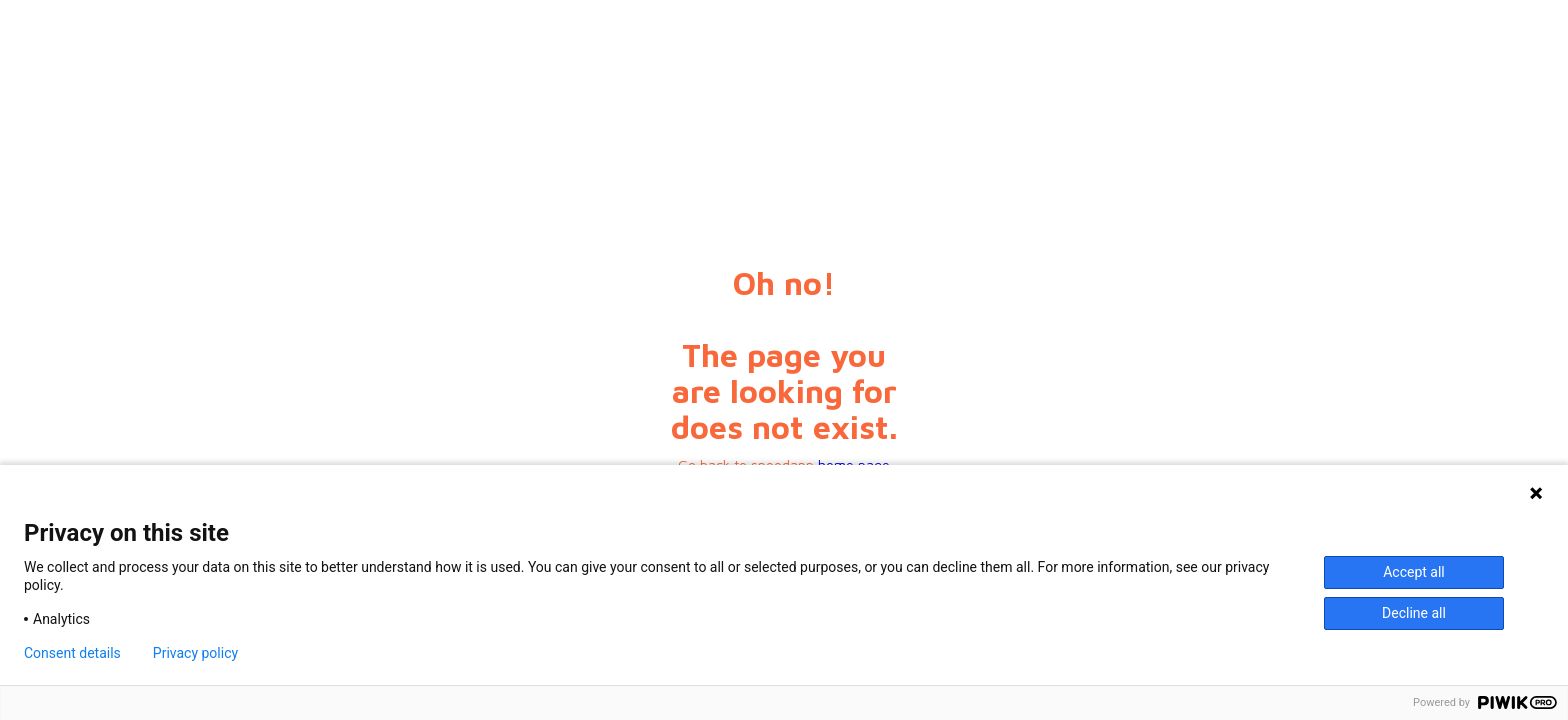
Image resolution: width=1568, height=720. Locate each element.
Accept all (1414, 572)
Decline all (1414, 613)
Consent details (72, 653)
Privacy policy (195, 653)
